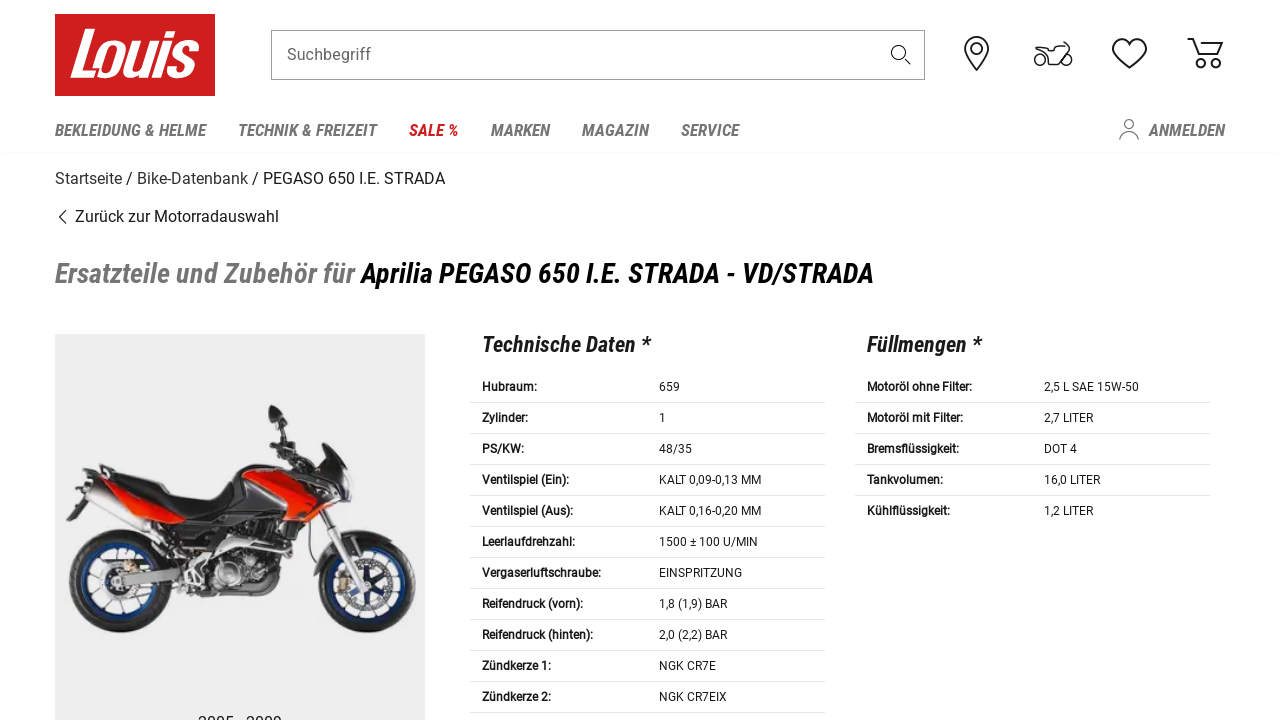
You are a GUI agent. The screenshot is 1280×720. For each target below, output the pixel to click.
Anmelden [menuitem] (1187, 130)
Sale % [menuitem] (434, 130)
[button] (901, 56)
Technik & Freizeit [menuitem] (307, 130)
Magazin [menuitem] (615, 130)
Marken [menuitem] (520, 130)
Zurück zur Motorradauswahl (167, 214)
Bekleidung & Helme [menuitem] (130, 130)
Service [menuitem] (710, 130)
